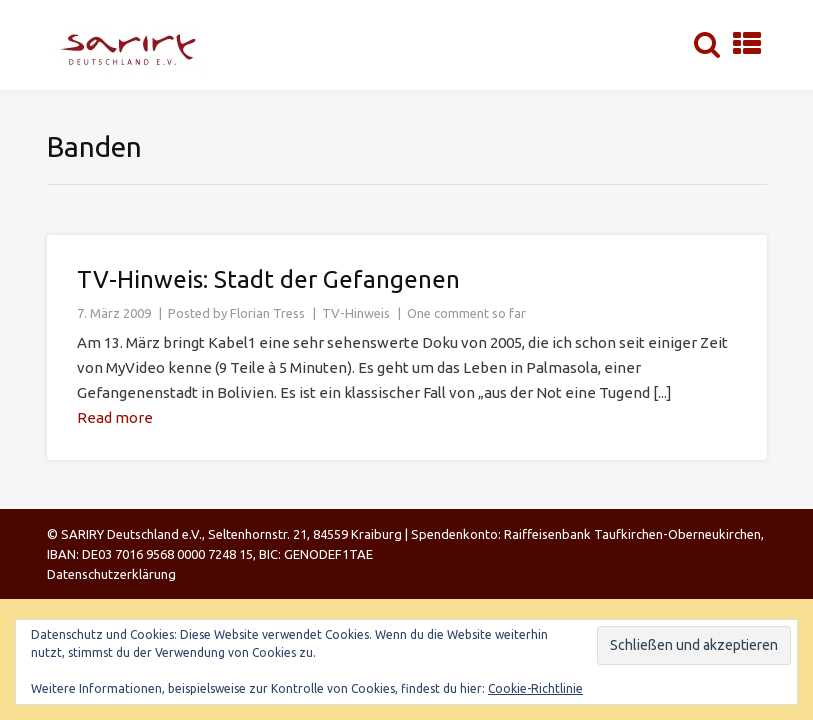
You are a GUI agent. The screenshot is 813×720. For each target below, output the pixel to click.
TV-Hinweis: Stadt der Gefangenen (268, 279)
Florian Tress (267, 313)
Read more (115, 417)
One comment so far (466, 313)
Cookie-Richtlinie (535, 688)
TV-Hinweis (356, 313)
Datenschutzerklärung (111, 574)
